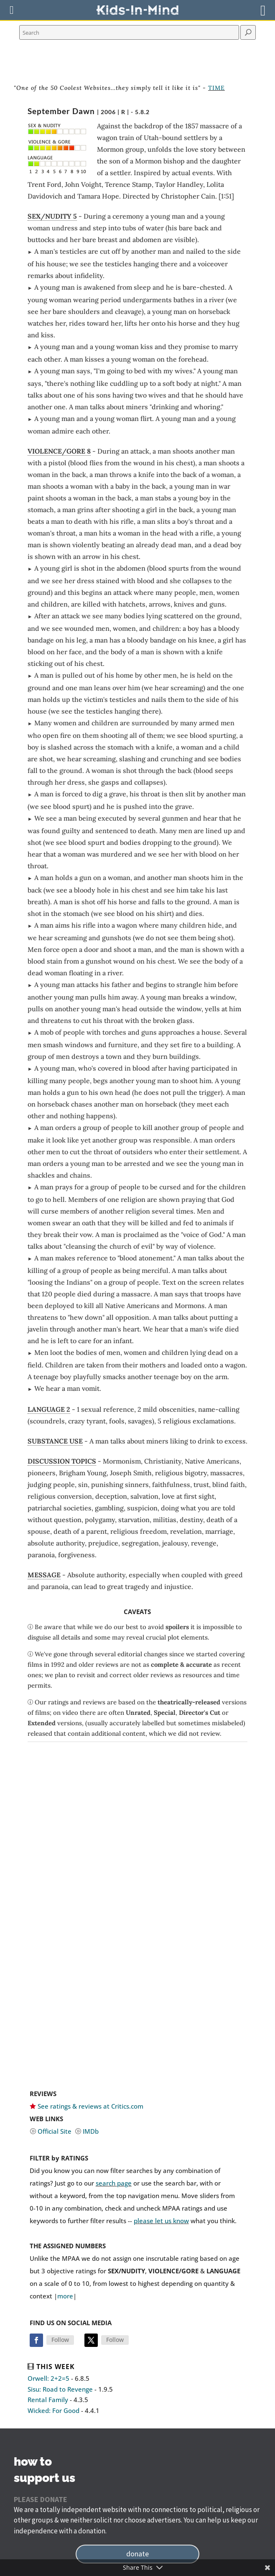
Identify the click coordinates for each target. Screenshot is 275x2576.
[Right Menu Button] (263, 10)
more (65, 2296)
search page (114, 2183)
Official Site (54, 2131)
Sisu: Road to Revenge (60, 2389)
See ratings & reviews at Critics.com (90, 2106)
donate (137, 2553)
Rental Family (48, 2399)
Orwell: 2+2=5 (48, 2378)
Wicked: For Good (53, 2410)
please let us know (161, 2220)
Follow (60, 2340)
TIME (216, 88)
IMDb (91, 2131)
